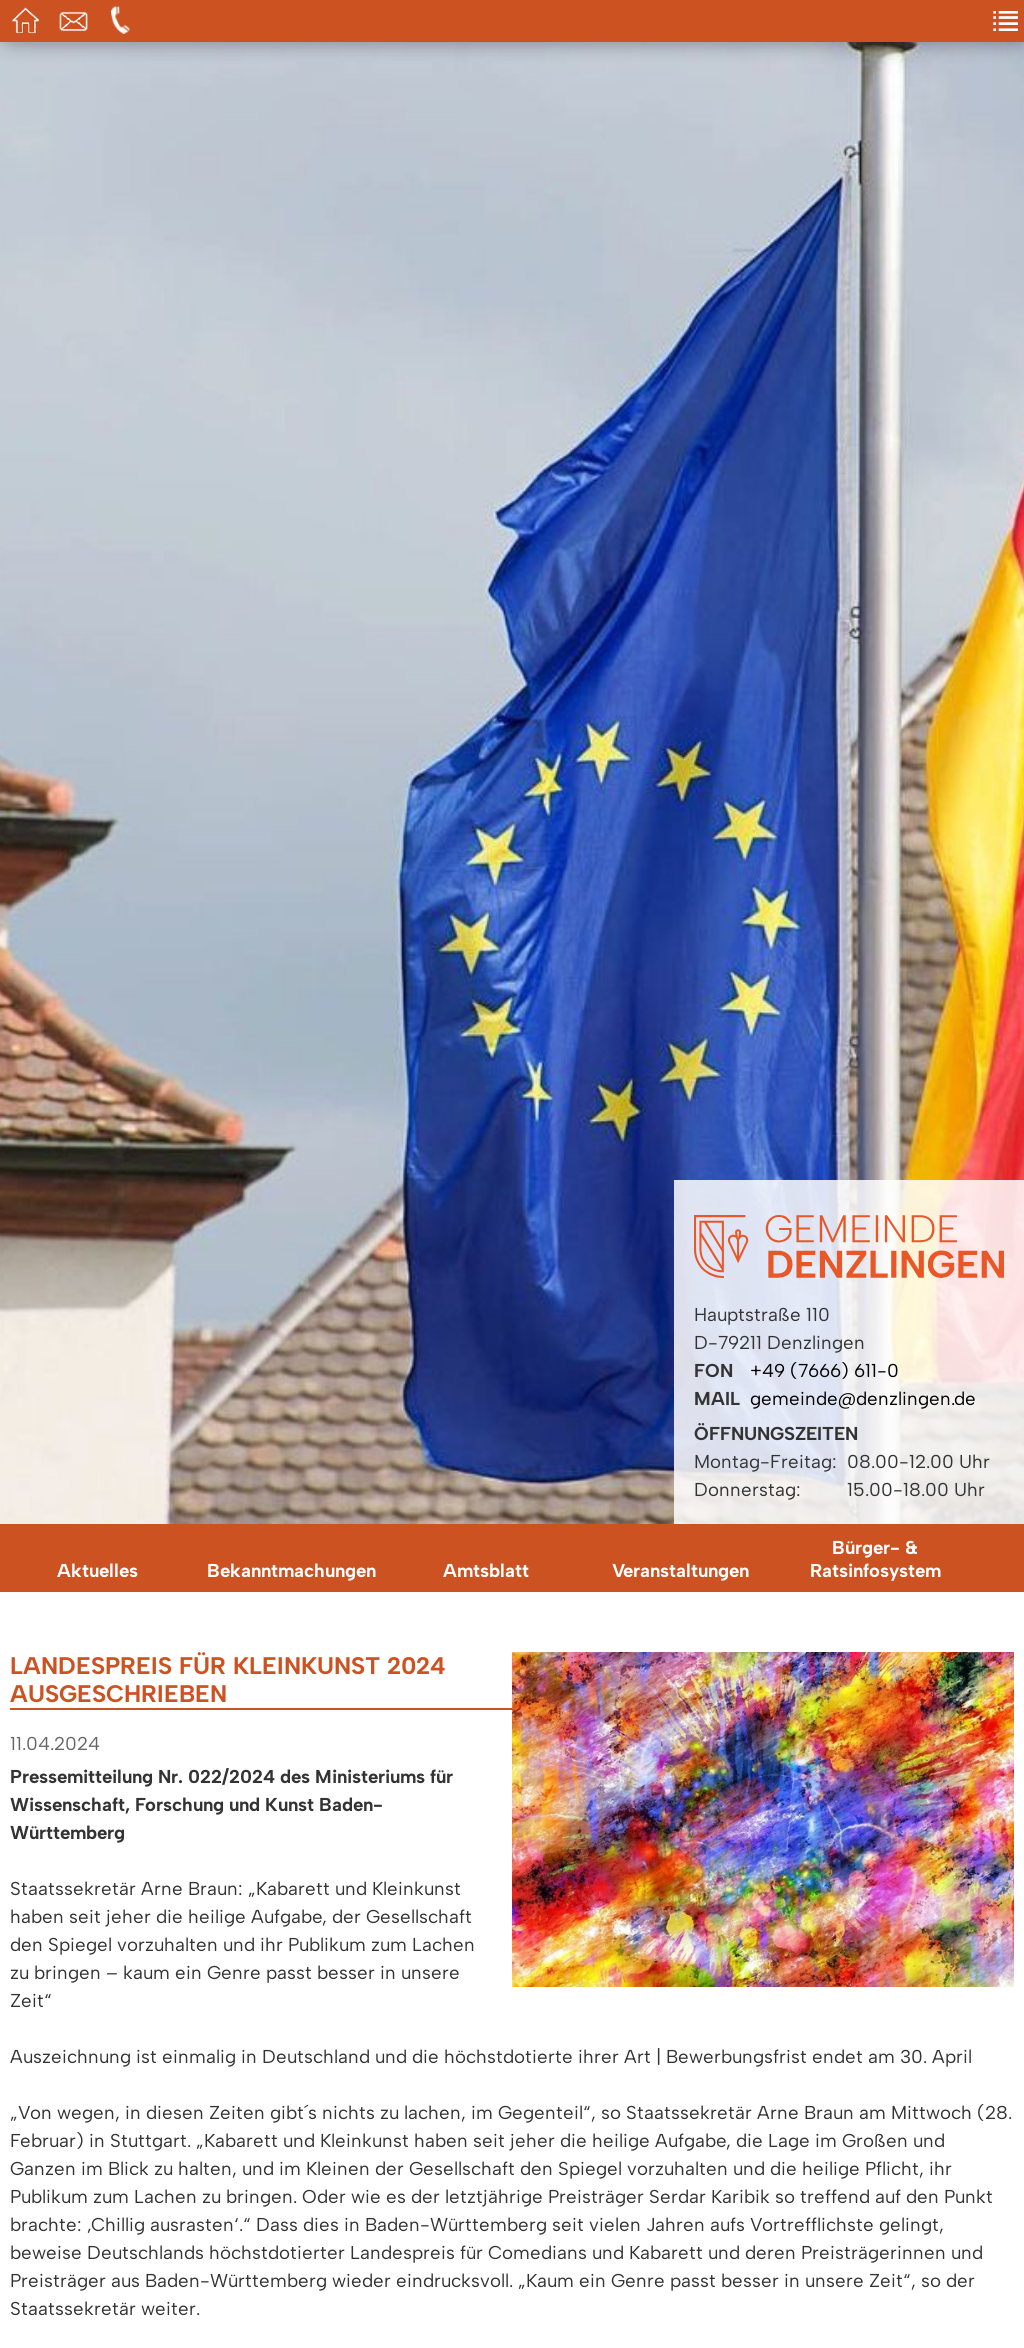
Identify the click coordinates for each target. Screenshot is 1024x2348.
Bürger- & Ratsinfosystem (875, 1559)
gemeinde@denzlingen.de (863, 1398)
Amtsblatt (486, 1570)
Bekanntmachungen (291, 1570)
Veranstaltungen (680, 1570)
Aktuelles (97, 1570)
